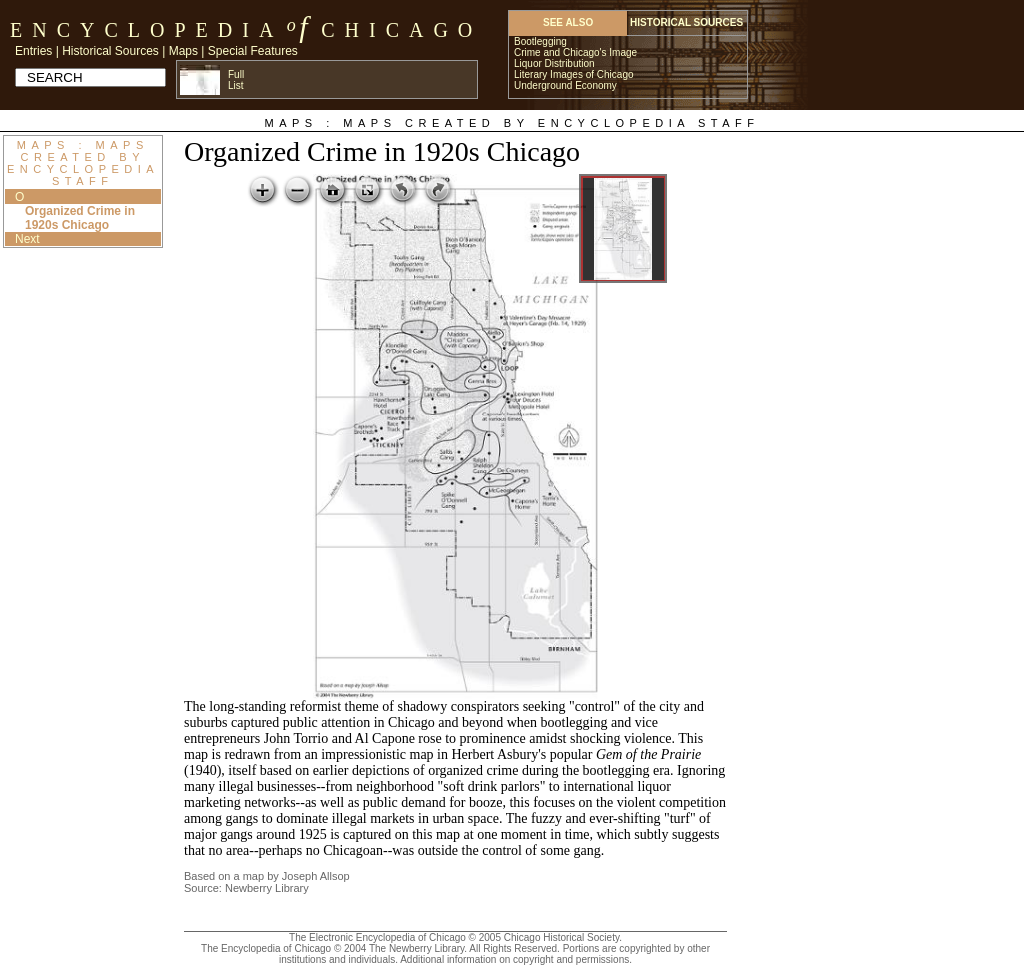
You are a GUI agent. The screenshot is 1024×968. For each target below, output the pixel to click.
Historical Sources (110, 51)
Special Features (253, 51)
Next (27, 239)
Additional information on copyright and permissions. (516, 959)
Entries (33, 51)
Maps (183, 51)
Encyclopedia (146, 30)
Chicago (401, 30)
